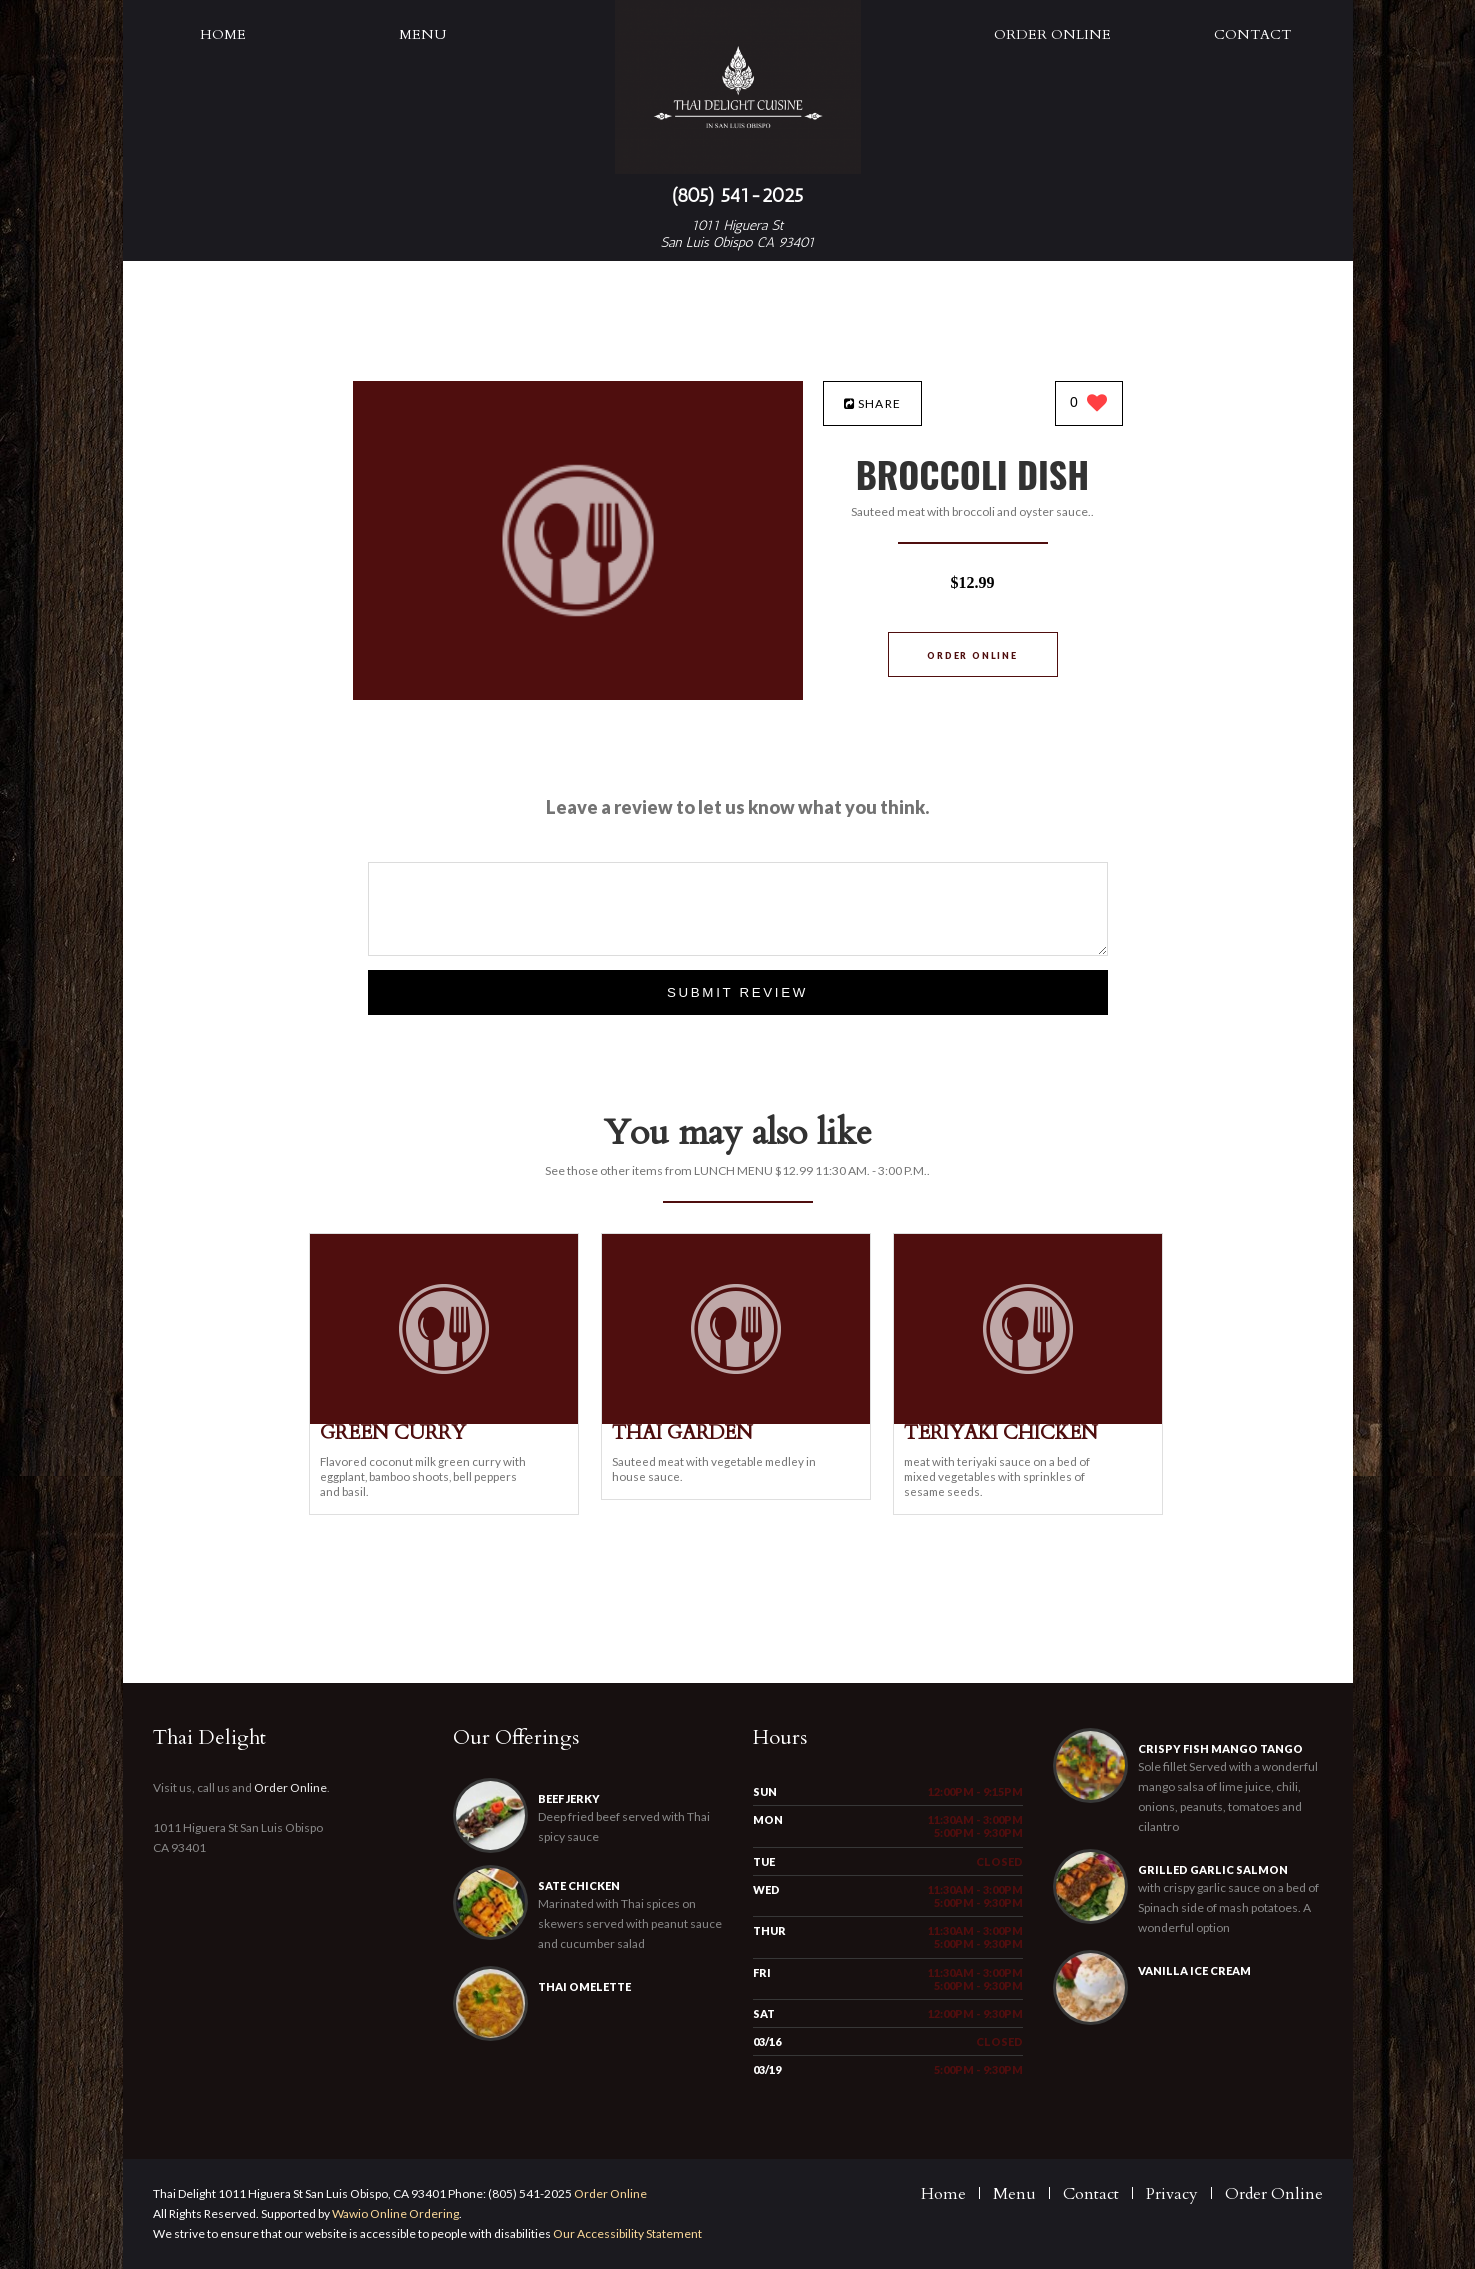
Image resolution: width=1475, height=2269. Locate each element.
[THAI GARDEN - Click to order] (736, 1419)
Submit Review (737, 992)
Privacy (1172, 2194)
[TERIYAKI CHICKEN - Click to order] (1028, 1419)
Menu (422, 34)
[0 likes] (1088, 404)
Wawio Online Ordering (395, 2213)
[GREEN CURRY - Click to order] (444, 1419)
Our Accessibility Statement (626, 2233)
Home (223, 34)
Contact (1252, 34)
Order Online (1052, 34)
